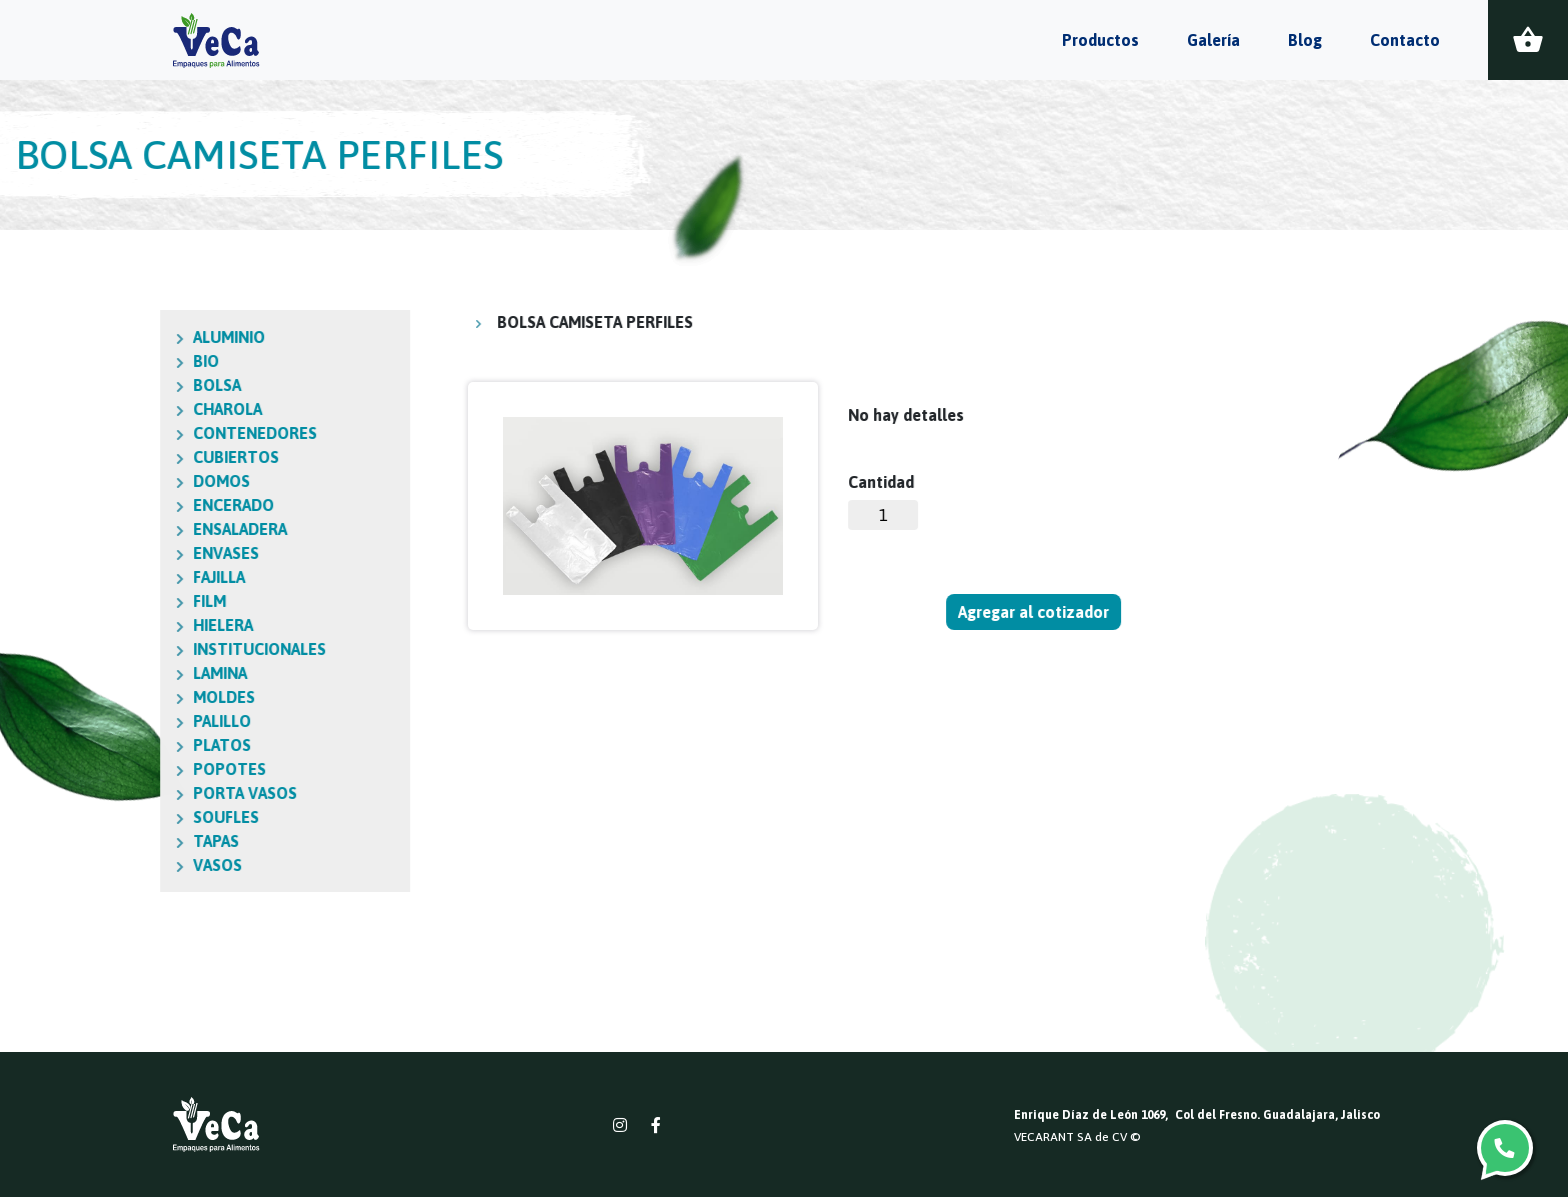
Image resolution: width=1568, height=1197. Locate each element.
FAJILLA (127, 577)
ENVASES (134, 553)
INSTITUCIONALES (167, 649)
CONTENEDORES (163, 433)
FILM (117, 601)
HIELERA (131, 625)
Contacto (1405, 40)
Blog (1305, 40)
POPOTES (137, 769)
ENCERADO (141, 505)
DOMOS (129, 481)
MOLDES (132, 697)
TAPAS (124, 841)
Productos (1100, 40)
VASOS (125, 865)
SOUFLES (134, 817)
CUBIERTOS (144, 457)
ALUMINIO (137, 337)
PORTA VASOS (153, 793)
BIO (114, 361)
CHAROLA (135, 409)
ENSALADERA (148, 529)
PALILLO (130, 721)
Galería (1213, 40)
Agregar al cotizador (1034, 612)
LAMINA (128, 673)
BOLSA (125, 385)
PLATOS (130, 745)
